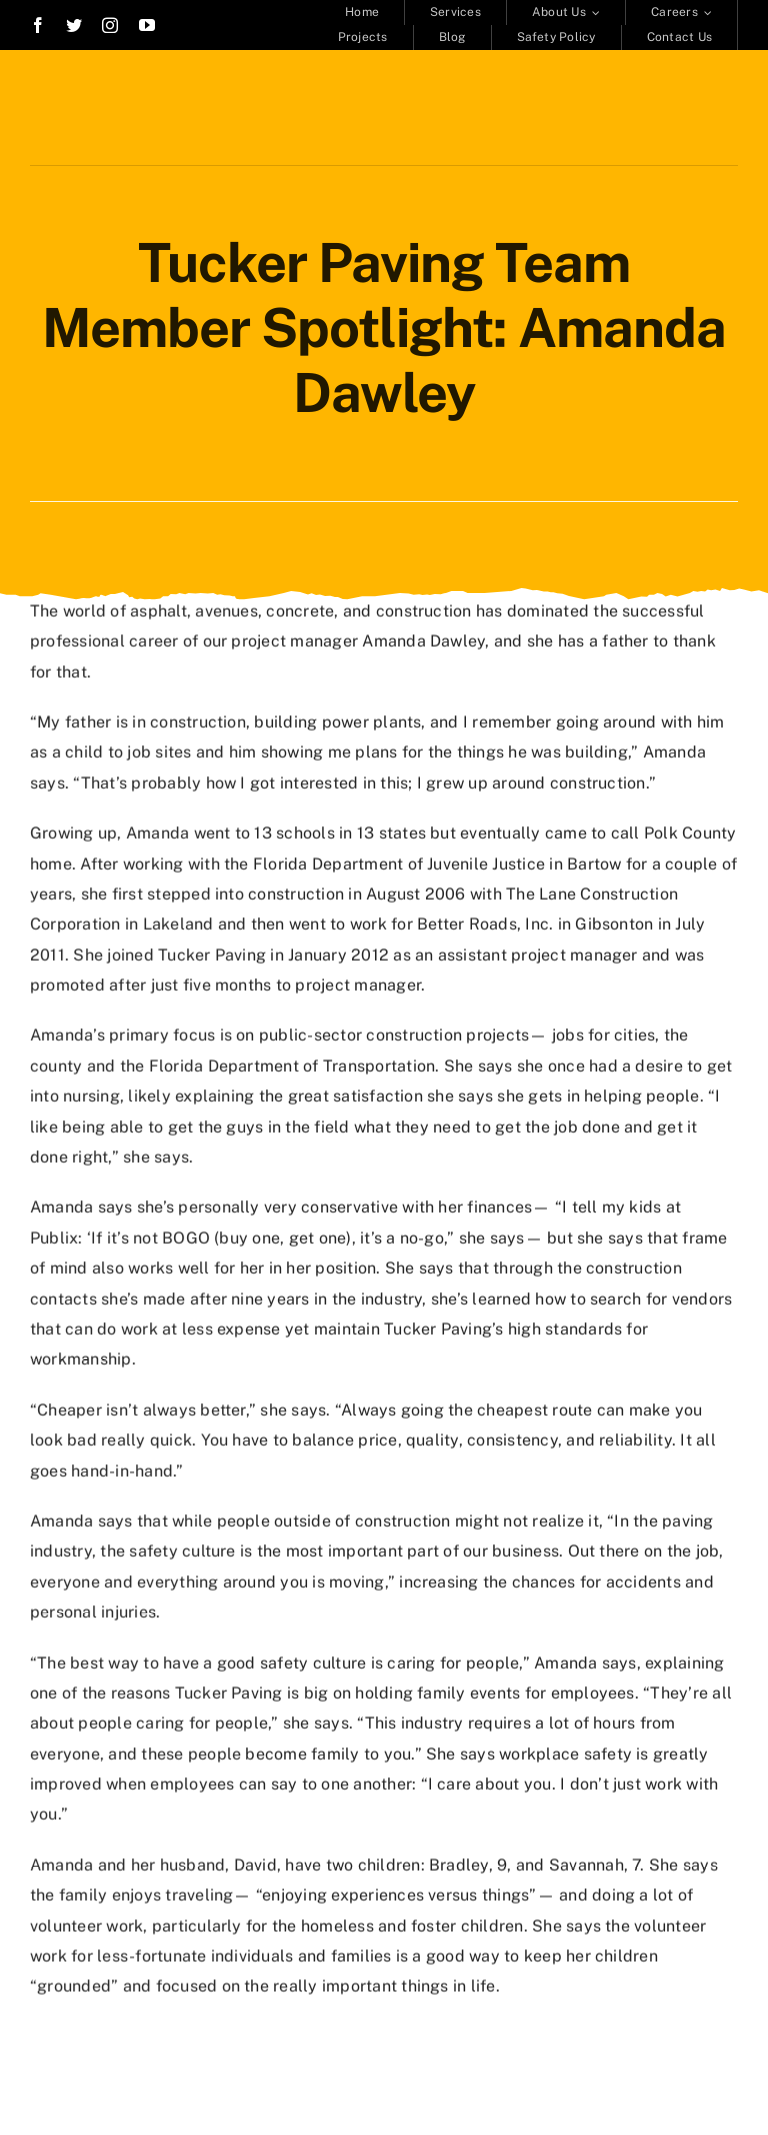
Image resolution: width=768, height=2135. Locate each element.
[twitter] (74, 25)
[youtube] (147, 25)
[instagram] (110, 25)
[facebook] (38, 25)
